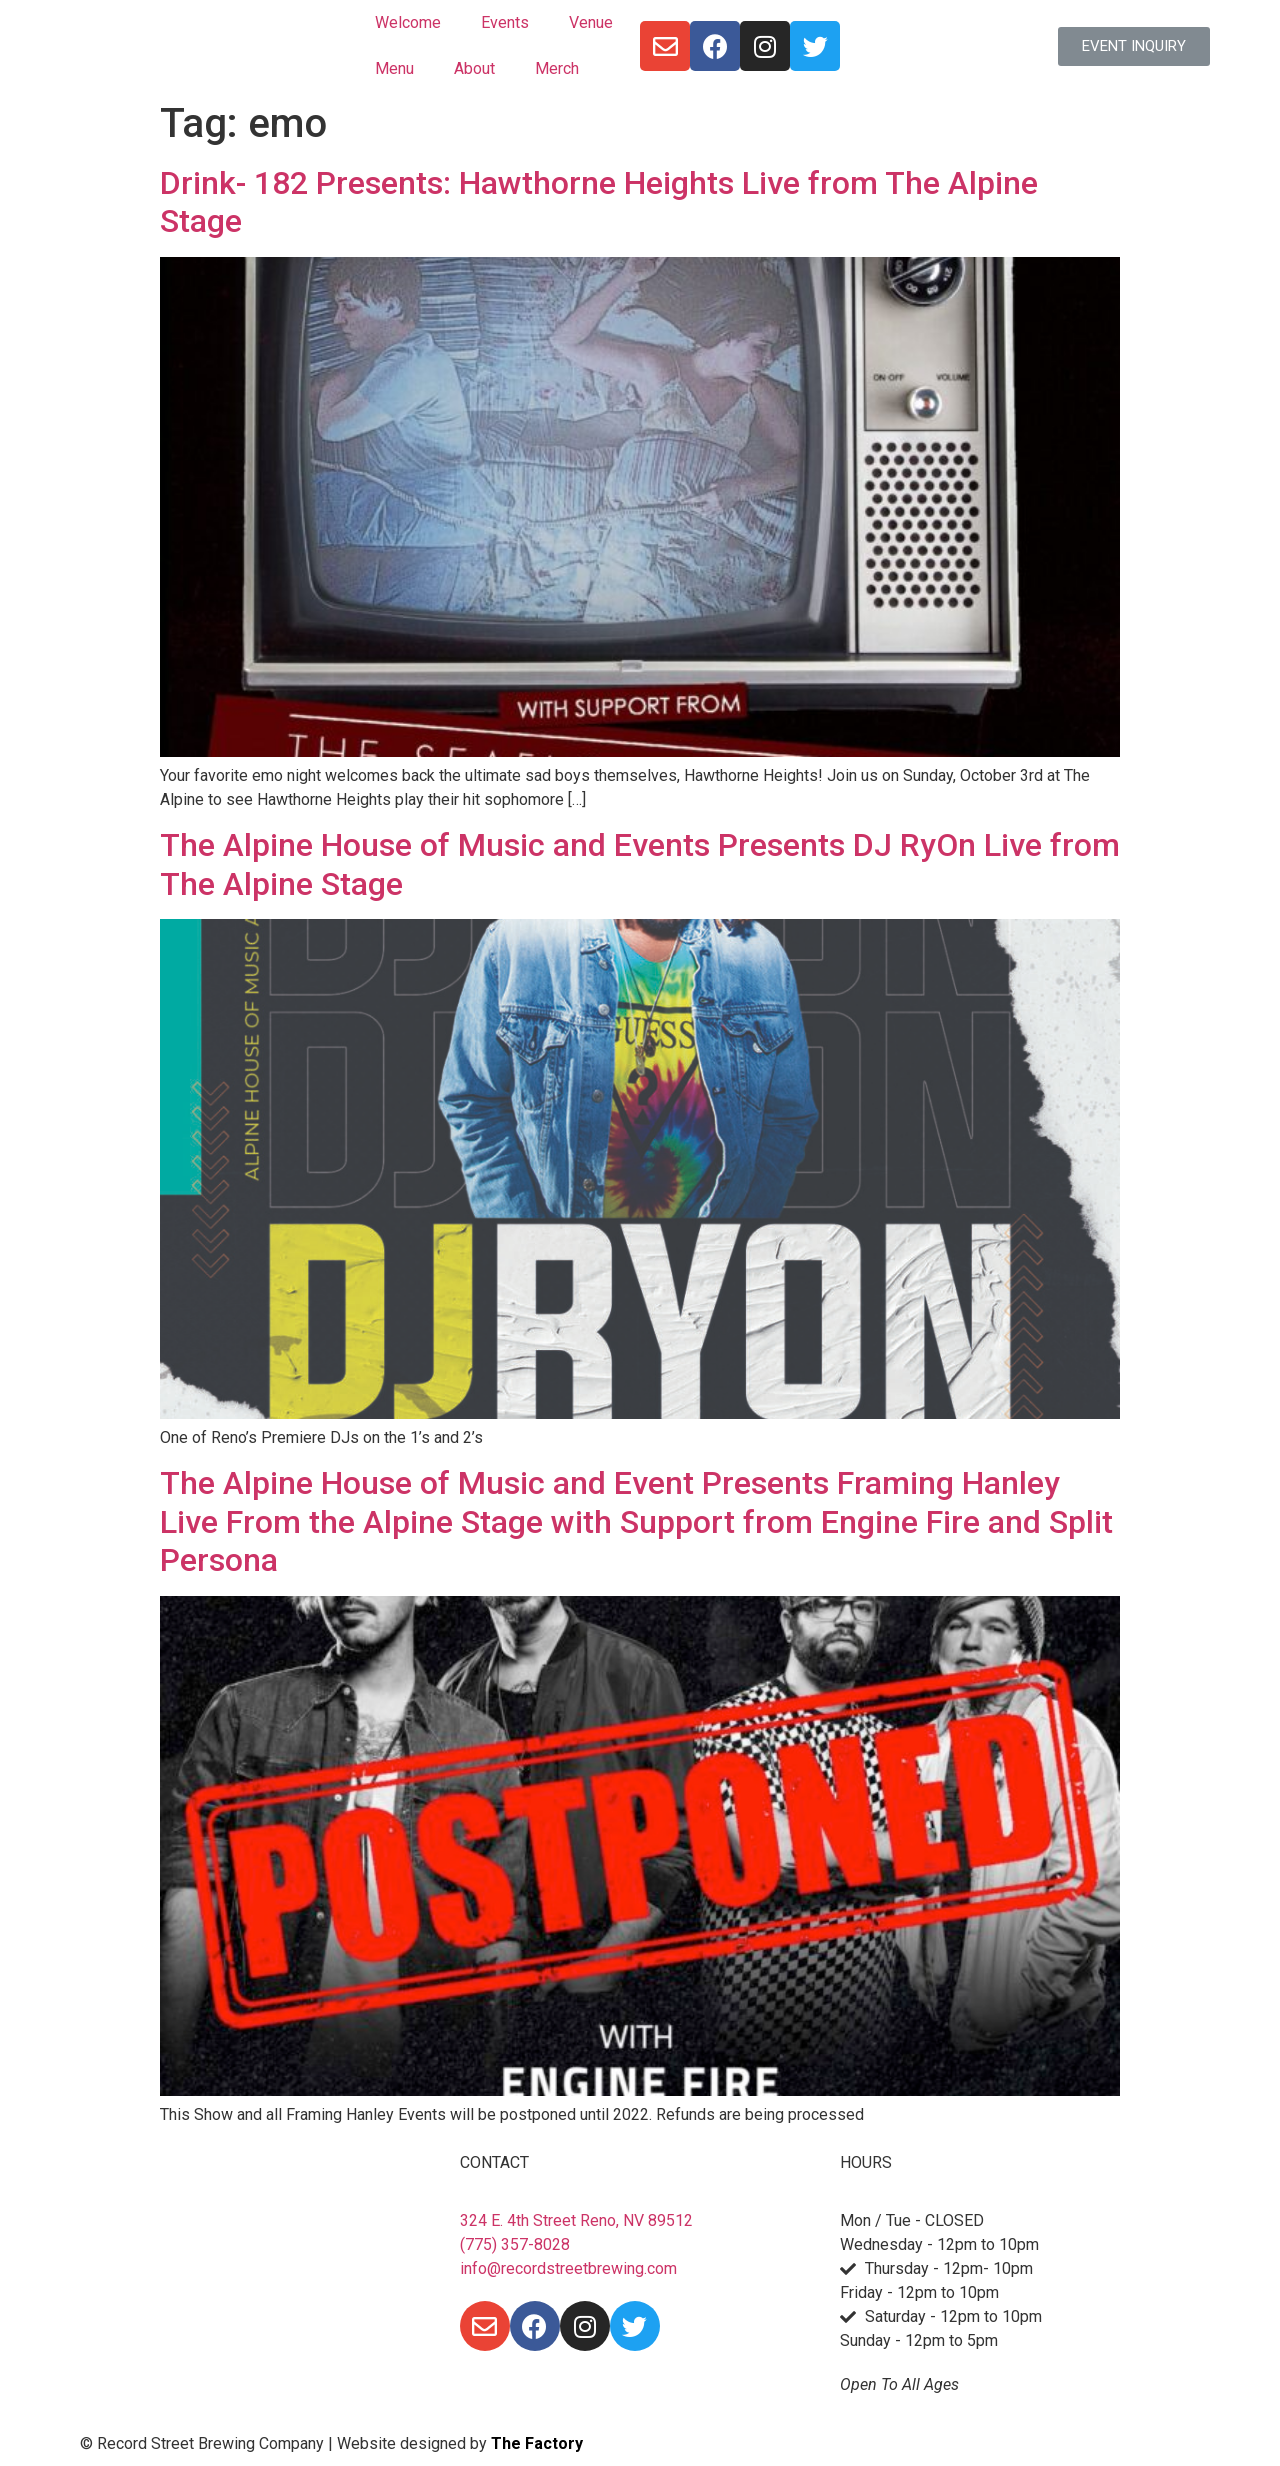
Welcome (408, 22)
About (474, 68)
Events (505, 22)
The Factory (537, 2443)
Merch (557, 68)
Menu (394, 68)
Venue (591, 22)
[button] (1134, 46)
